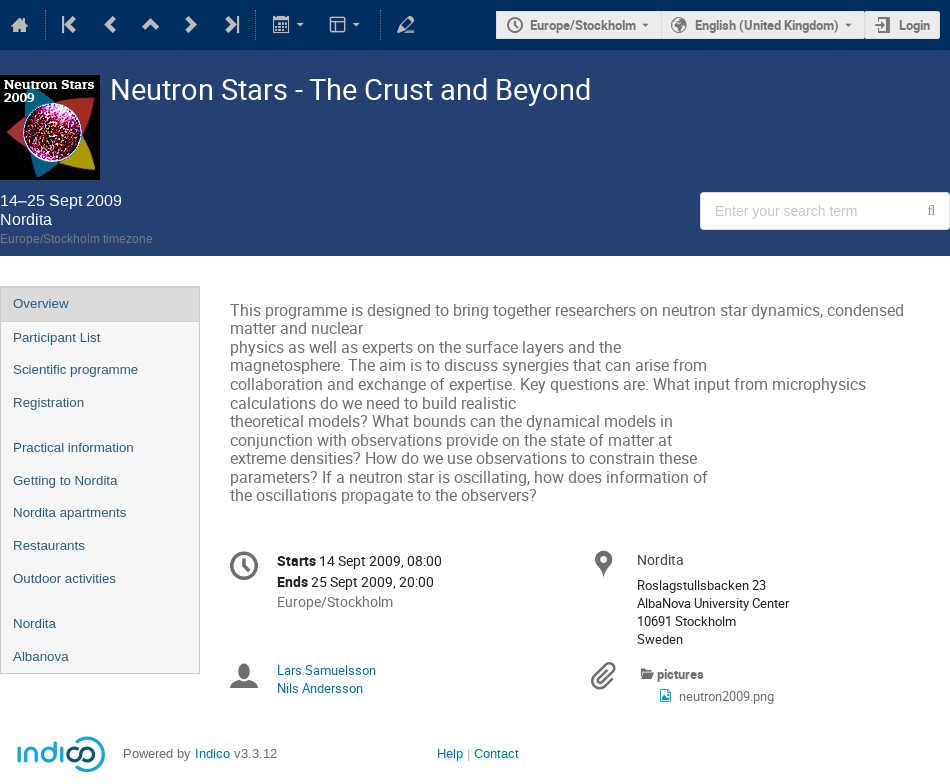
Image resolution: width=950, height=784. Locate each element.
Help (450, 753)
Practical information (73, 447)
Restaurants (49, 545)
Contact (496, 753)
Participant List (56, 337)
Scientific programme (75, 369)
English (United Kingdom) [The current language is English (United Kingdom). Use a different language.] (767, 25)
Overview (41, 303)
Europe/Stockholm (583, 25)
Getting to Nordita (65, 480)
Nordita (34, 623)
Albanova (41, 656)
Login (914, 25)
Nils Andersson (320, 688)
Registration (48, 402)
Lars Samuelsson (326, 670)
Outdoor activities (64, 578)
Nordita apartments (69, 512)
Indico (212, 753)
